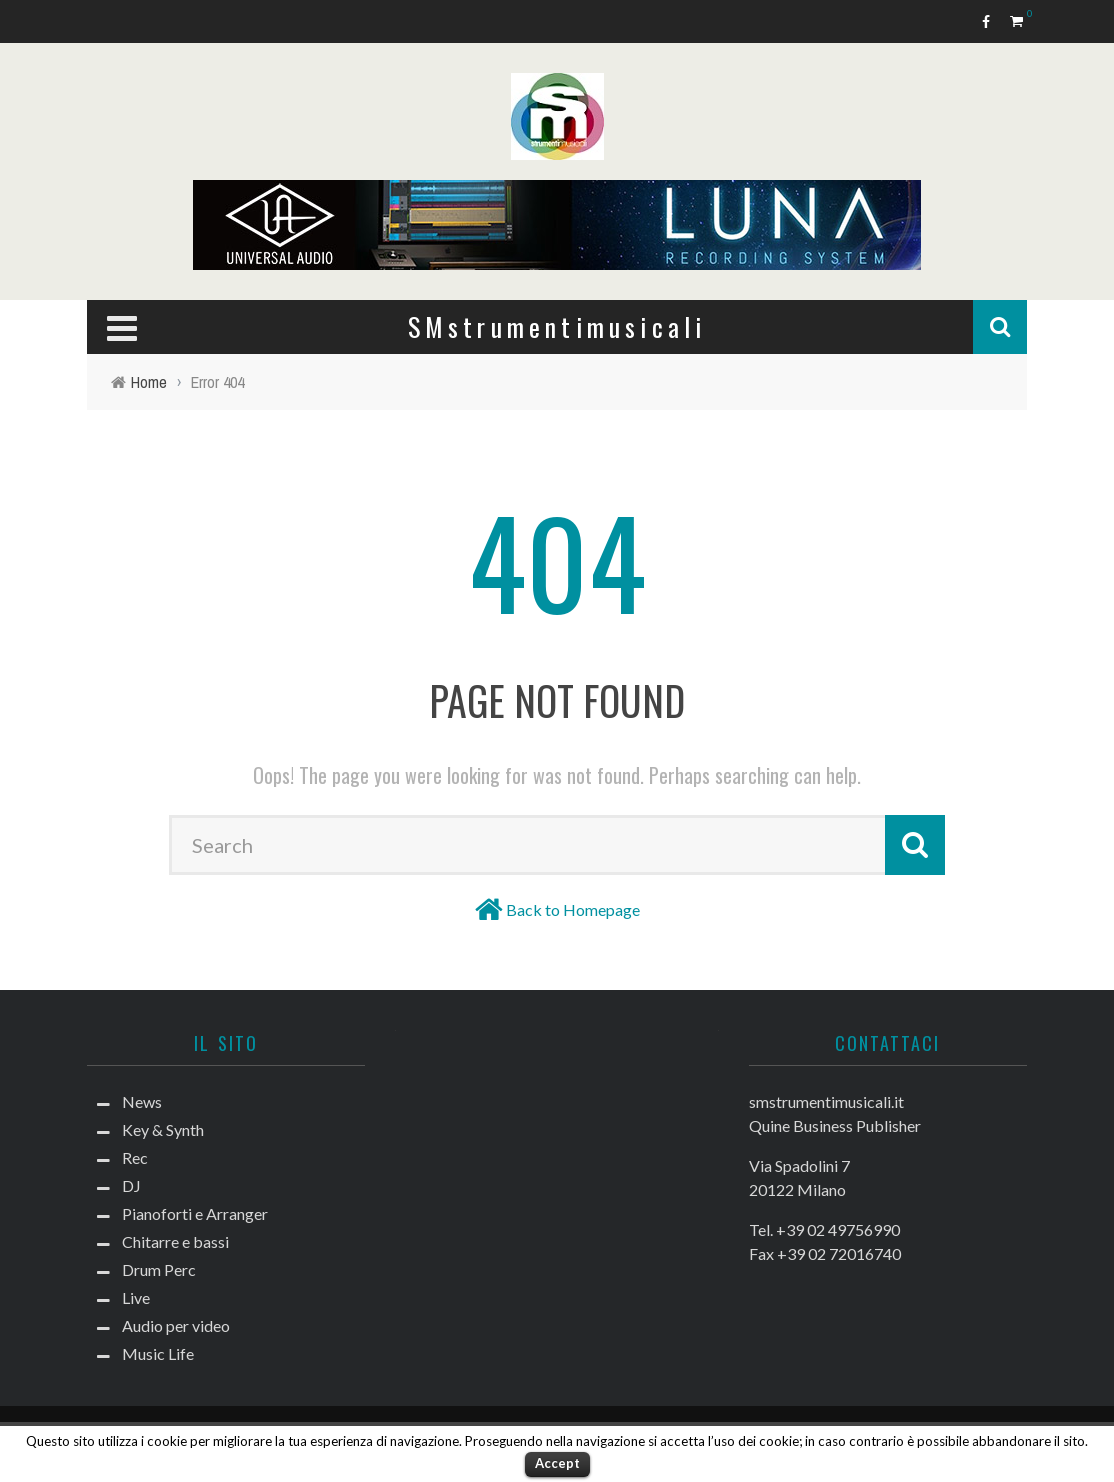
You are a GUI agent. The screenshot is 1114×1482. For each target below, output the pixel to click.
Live (136, 1297)
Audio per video (176, 1325)
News (142, 1101)
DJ (131, 1185)
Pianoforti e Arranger (195, 1213)
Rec (135, 1157)
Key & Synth (163, 1129)
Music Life (158, 1353)
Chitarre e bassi (175, 1241)
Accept (557, 1463)
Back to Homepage (573, 909)
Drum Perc (159, 1269)
